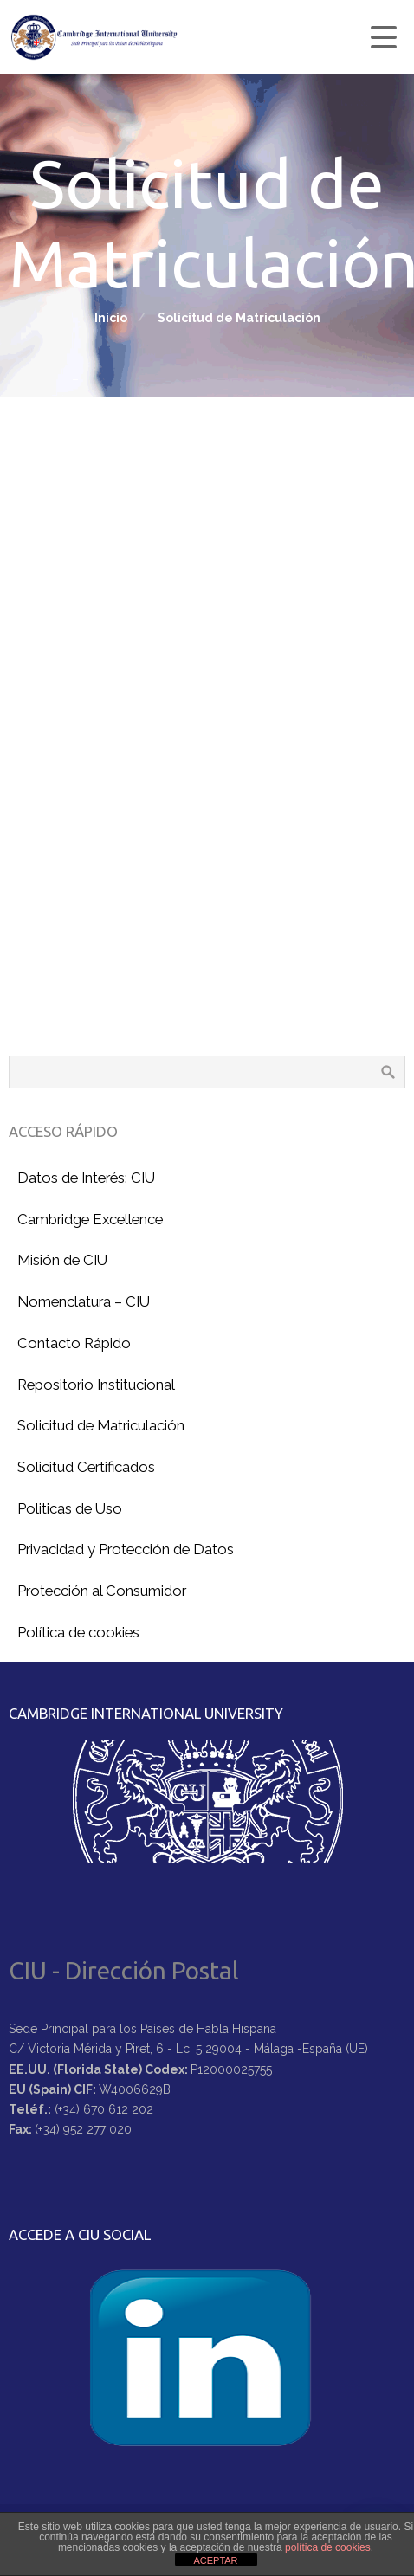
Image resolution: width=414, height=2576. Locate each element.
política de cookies (328, 2547)
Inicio (110, 318)
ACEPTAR (215, 2560)
